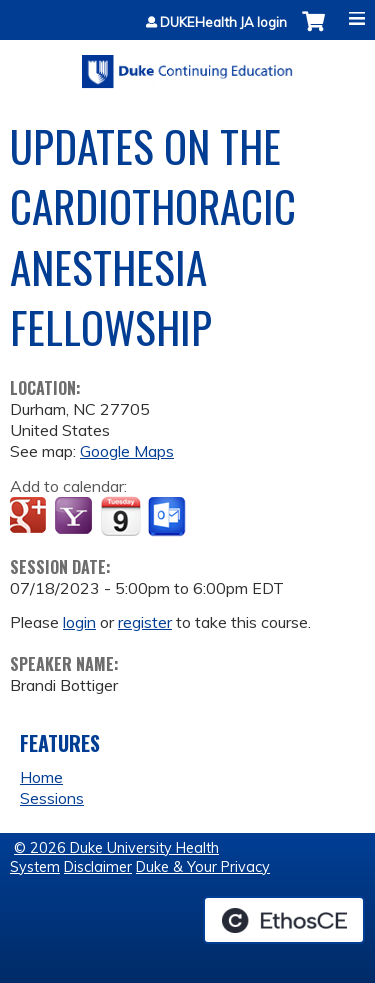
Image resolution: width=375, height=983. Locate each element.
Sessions (52, 798)
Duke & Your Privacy (203, 867)
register (145, 622)
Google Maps (127, 451)
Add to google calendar (30, 517)
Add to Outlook (168, 517)
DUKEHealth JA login (223, 22)
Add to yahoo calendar (75, 517)
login (79, 622)
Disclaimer (98, 867)
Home (41, 777)
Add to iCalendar (120, 516)
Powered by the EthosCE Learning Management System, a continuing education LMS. (284, 920)
